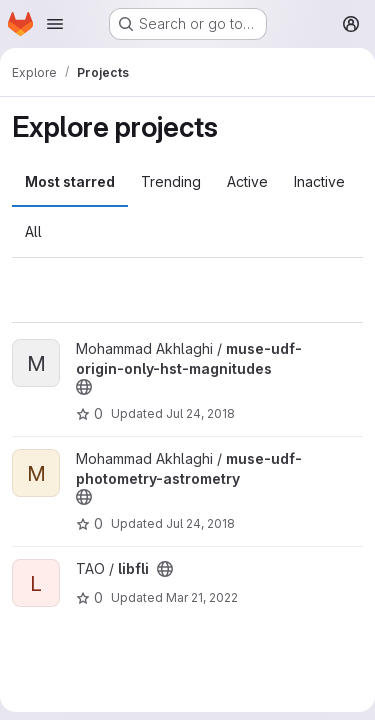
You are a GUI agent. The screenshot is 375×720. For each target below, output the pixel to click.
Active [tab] (247, 181)
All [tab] (33, 231)
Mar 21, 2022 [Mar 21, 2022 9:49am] (202, 597)
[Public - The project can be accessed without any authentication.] (84, 387)
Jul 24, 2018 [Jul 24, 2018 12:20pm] (200, 413)
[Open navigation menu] (55, 24)
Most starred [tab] (70, 181)
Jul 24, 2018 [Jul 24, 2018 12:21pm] (200, 523)
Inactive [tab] (319, 181)
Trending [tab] (171, 181)
